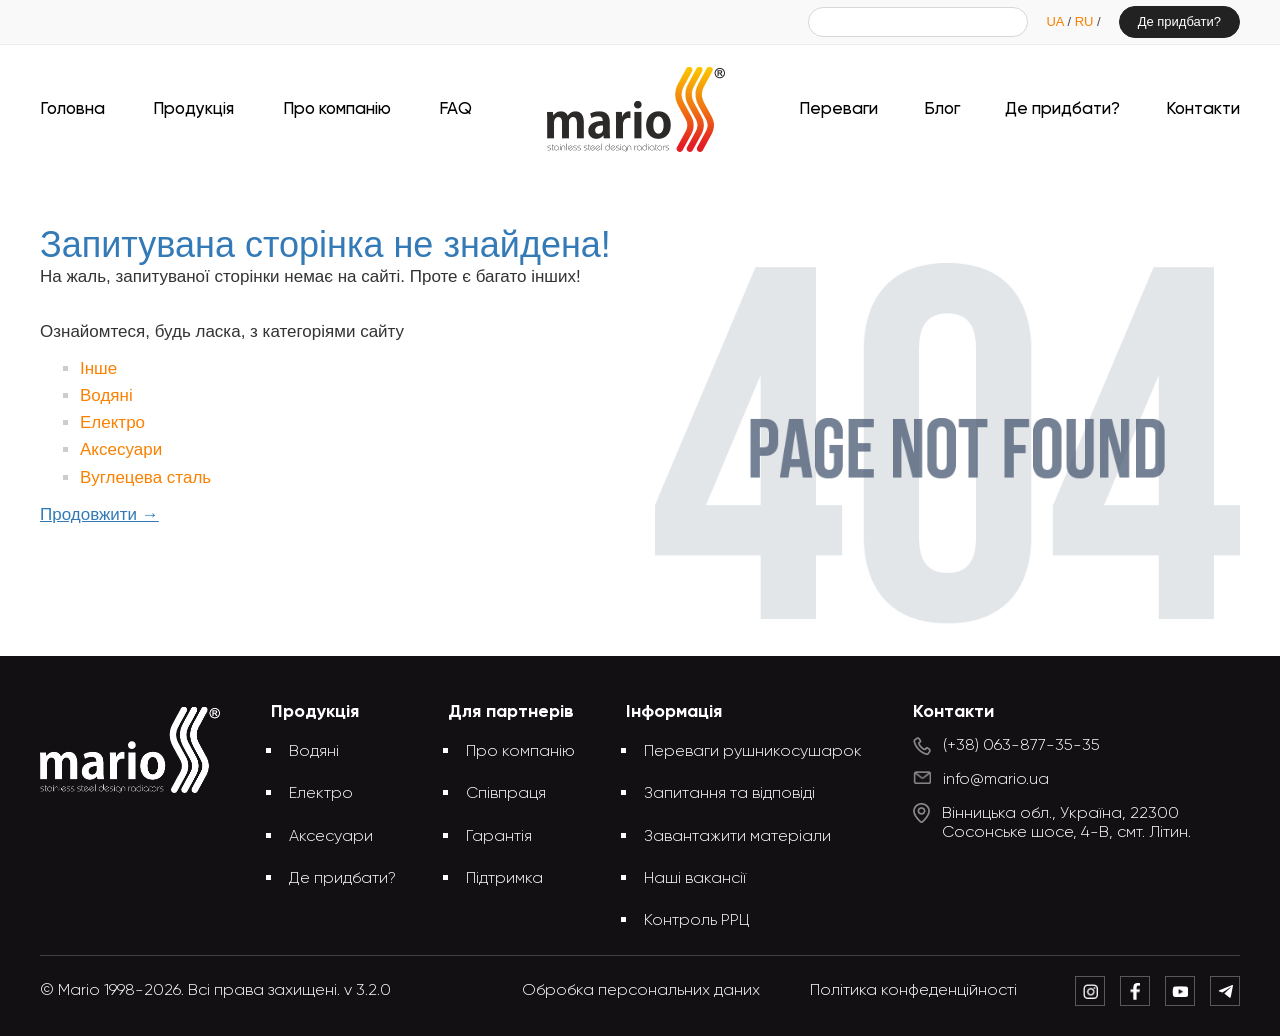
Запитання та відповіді (729, 794)
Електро (112, 422)
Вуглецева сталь (145, 477)
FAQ (455, 109)
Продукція (193, 109)
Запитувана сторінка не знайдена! (673, 187)
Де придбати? (1179, 21)
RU (1086, 21)
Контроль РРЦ (697, 921)
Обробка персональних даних (641, 991)
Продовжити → (99, 514)
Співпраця (506, 794)
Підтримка (504, 879)
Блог (942, 109)
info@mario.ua (996, 780)
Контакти (1203, 109)
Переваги (838, 109)
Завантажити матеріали (737, 837)
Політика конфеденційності (913, 991)
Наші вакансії (695, 879)
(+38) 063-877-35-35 (1021, 746)
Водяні (106, 395)
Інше (98, 368)
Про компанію (337, 109)
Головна (72, 109)
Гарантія (499, 837)
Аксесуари (121, 449)
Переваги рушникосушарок (753, 752)
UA (1056, 21)
